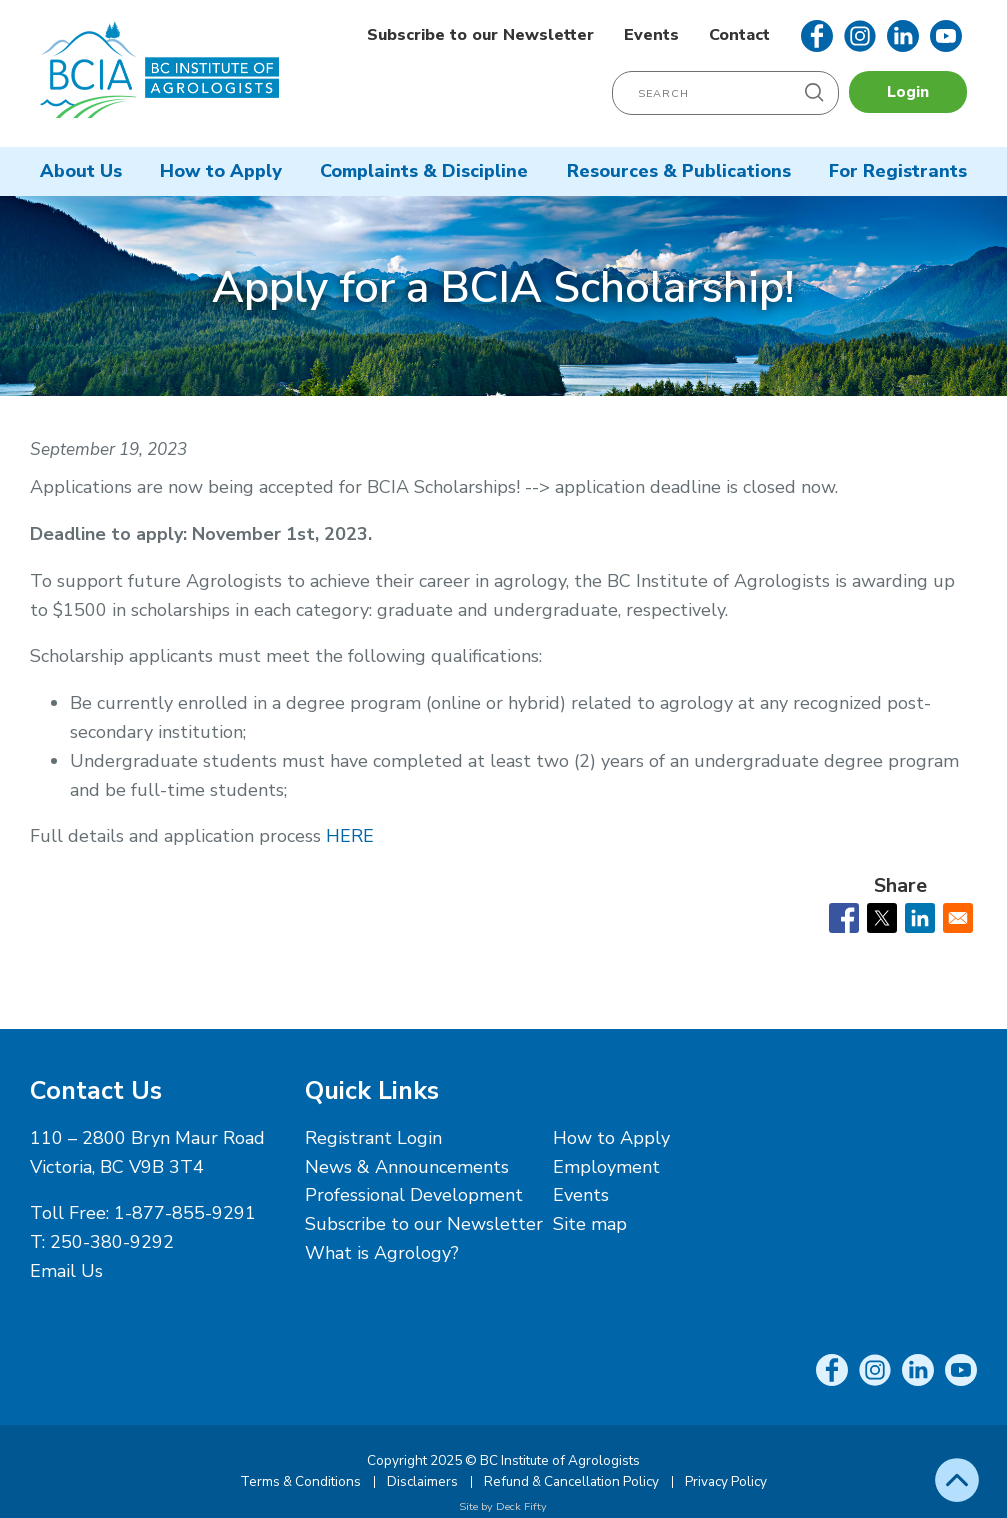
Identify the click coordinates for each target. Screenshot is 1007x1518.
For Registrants (898, 171)
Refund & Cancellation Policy (571, 1481)
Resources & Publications (679, 171)
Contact (739, 35)
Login (908, 92)
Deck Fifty (521, 1506)
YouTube (946, 36)
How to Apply (221, 171)
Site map (590, 1224)
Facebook (817, 36)
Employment (606, 1167)
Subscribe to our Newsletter (480, 35)
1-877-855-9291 (185, 1213)
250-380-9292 (112, 1242)
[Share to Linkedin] (920, 918)
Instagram (860, 36)
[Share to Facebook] (844, 918)
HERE (350, 836)
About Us (81, 171)
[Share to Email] (958, 918)
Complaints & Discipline (424, 171)
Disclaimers (422, 1481)
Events (651, 35)
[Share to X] (882, 918)
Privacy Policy (726, 1481)
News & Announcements (407, 1167)
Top (957, 1480)
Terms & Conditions (300, 1481)
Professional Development (414, 1195)
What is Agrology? (382, 1253)
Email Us (66, 1271)
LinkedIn (903, 36)
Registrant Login (373, 1138)
